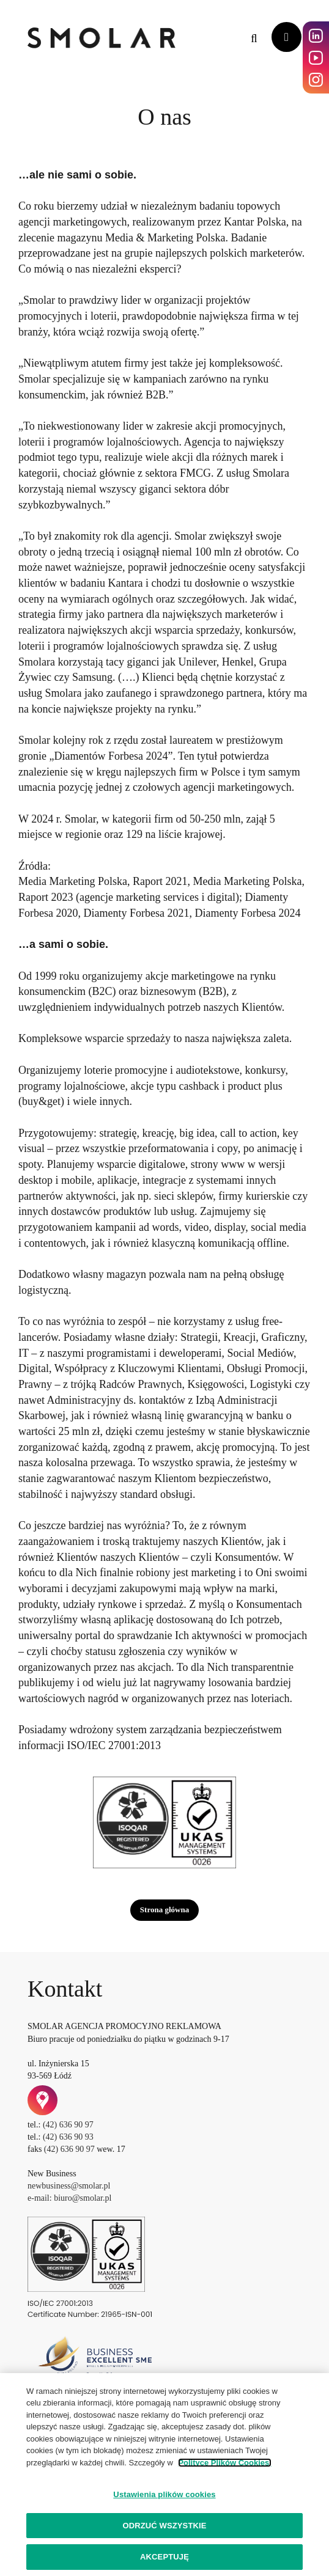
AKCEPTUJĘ (164, 2556)
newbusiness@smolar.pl (69, 2185)
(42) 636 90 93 (68, 2136)
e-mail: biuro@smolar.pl (69, 2198)
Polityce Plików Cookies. (224, 2462)
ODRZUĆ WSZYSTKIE (164, 2525)
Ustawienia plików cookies (164, 2494)
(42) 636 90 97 (68, 2124)
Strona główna (164, 1909)
